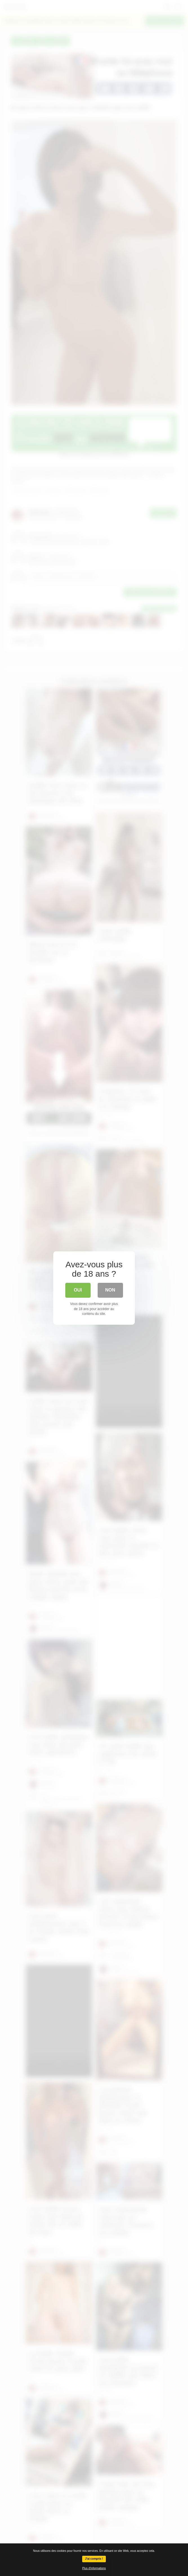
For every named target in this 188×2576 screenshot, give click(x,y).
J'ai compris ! (94, 2558)
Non (110, 1290)
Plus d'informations (94, 2568)
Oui (78, 1290)
